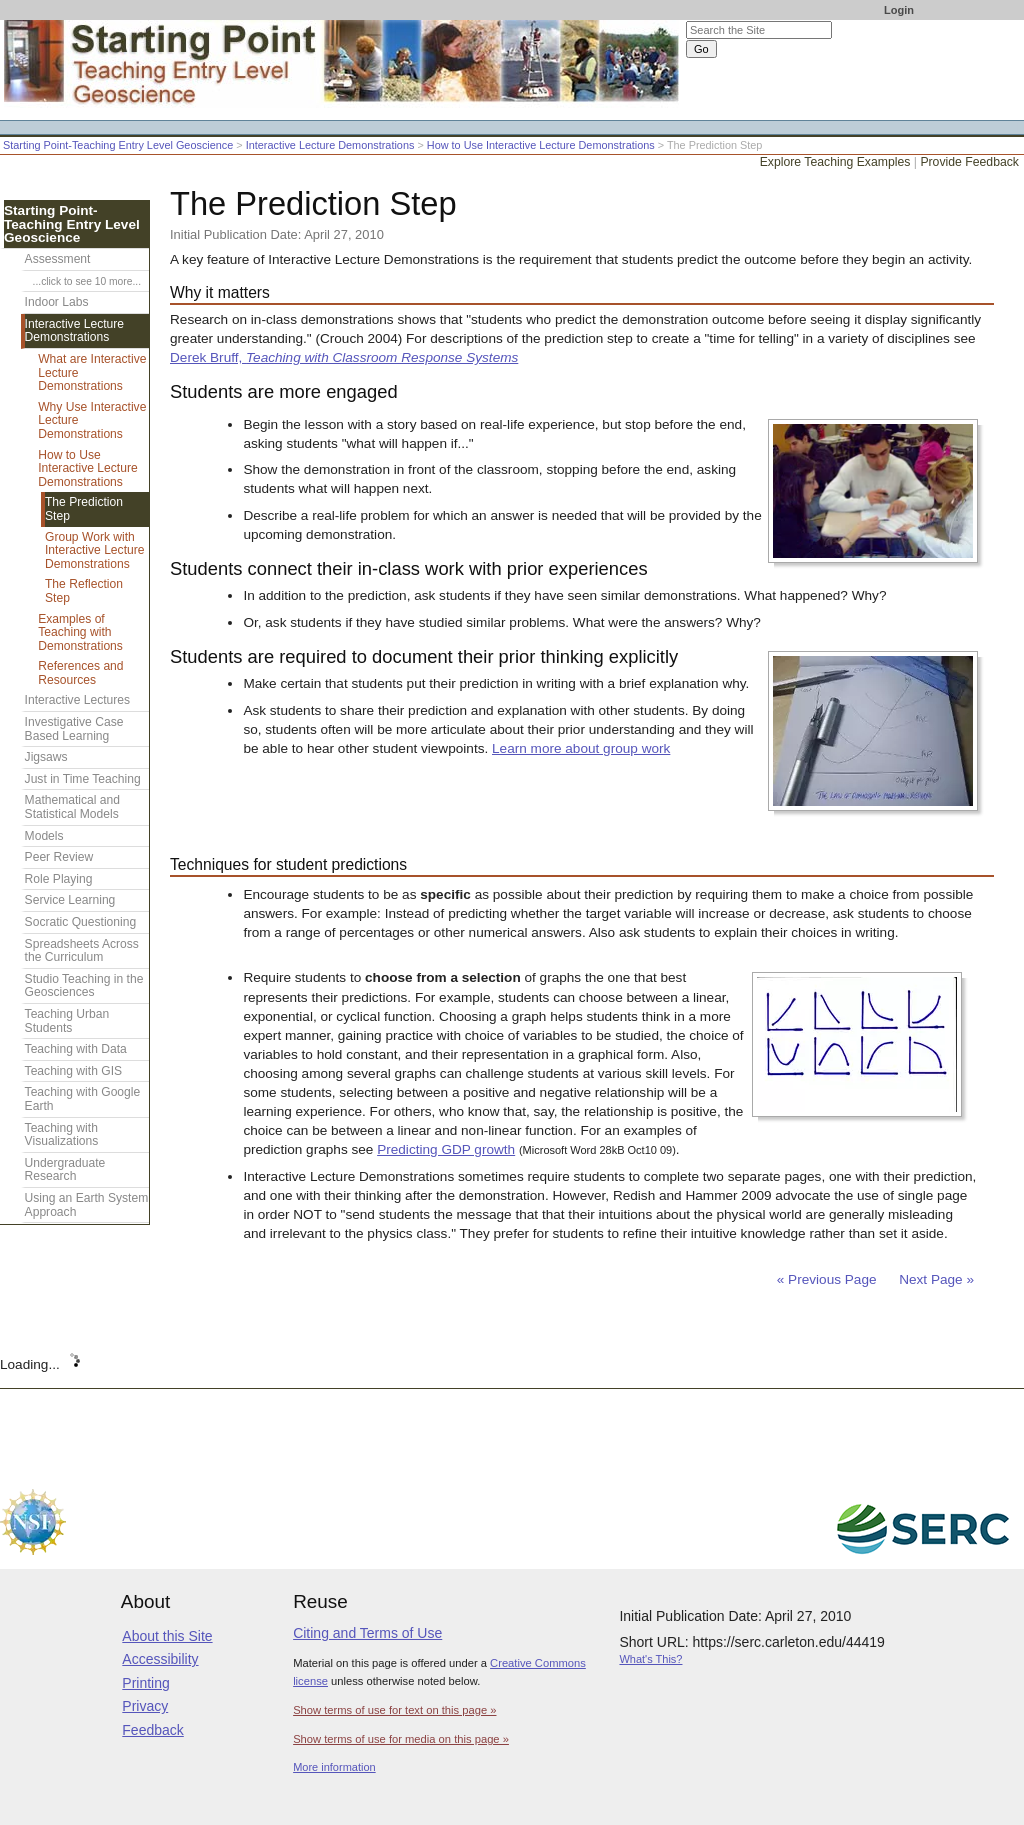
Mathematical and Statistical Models (72, 807)
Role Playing (59, 879)
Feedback (152, 1730)
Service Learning (70, 900)
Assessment (58, 259)
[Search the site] (759, 30)
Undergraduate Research (65, 1170)
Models (44, 836)
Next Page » (934, 1279)
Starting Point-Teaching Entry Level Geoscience (118, 145)
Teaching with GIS (73, 1071)
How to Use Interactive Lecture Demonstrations (541, 145)
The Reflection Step (84, 591)
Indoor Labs (57, 302)
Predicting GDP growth (446, 1149)
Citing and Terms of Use (367, 1633)
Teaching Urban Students (67, 1021)
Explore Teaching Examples (835, 162)
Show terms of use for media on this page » (401, 1739)
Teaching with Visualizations (62, 1135)
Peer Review (59, 857)
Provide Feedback (969, 162)
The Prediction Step (84, 509)
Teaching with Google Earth (83, 1099)
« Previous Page (827, 1279)
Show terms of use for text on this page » (394, 1710)
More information (334, 1767)
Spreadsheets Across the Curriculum (82, 951)
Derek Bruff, (344, 357)
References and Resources (80, 673)
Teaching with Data (76, 1049)
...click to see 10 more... (87, 281)
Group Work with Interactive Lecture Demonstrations (95, 550)
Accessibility (160, 1659)
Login (899, 10)
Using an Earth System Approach (87, 1205)
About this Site (167, 1636)
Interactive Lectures (78, 700)
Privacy (145, 1706)
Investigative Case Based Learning (74, 729)
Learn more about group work (581, 748)
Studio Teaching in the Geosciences (84, 986)
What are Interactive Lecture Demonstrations (92, 372)
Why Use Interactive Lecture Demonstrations (92, 420)
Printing (145, 1683)
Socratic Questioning (81, 922)
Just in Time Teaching (83, 779)
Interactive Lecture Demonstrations (330, 145)
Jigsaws (46, 757)
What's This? (650, 1659)
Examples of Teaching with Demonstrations (80, 632)
